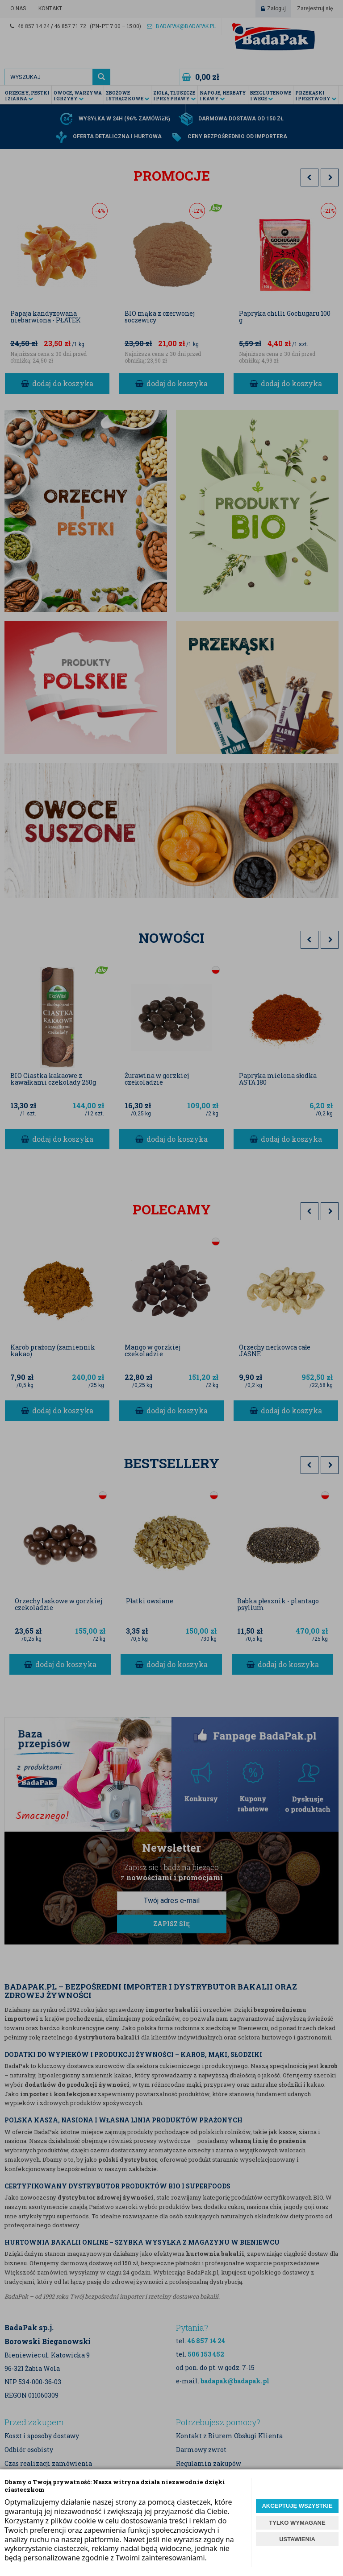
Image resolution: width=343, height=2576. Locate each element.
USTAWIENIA (297, 2539)
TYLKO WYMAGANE (297, 2522)
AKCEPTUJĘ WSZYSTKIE (297, 2505)
